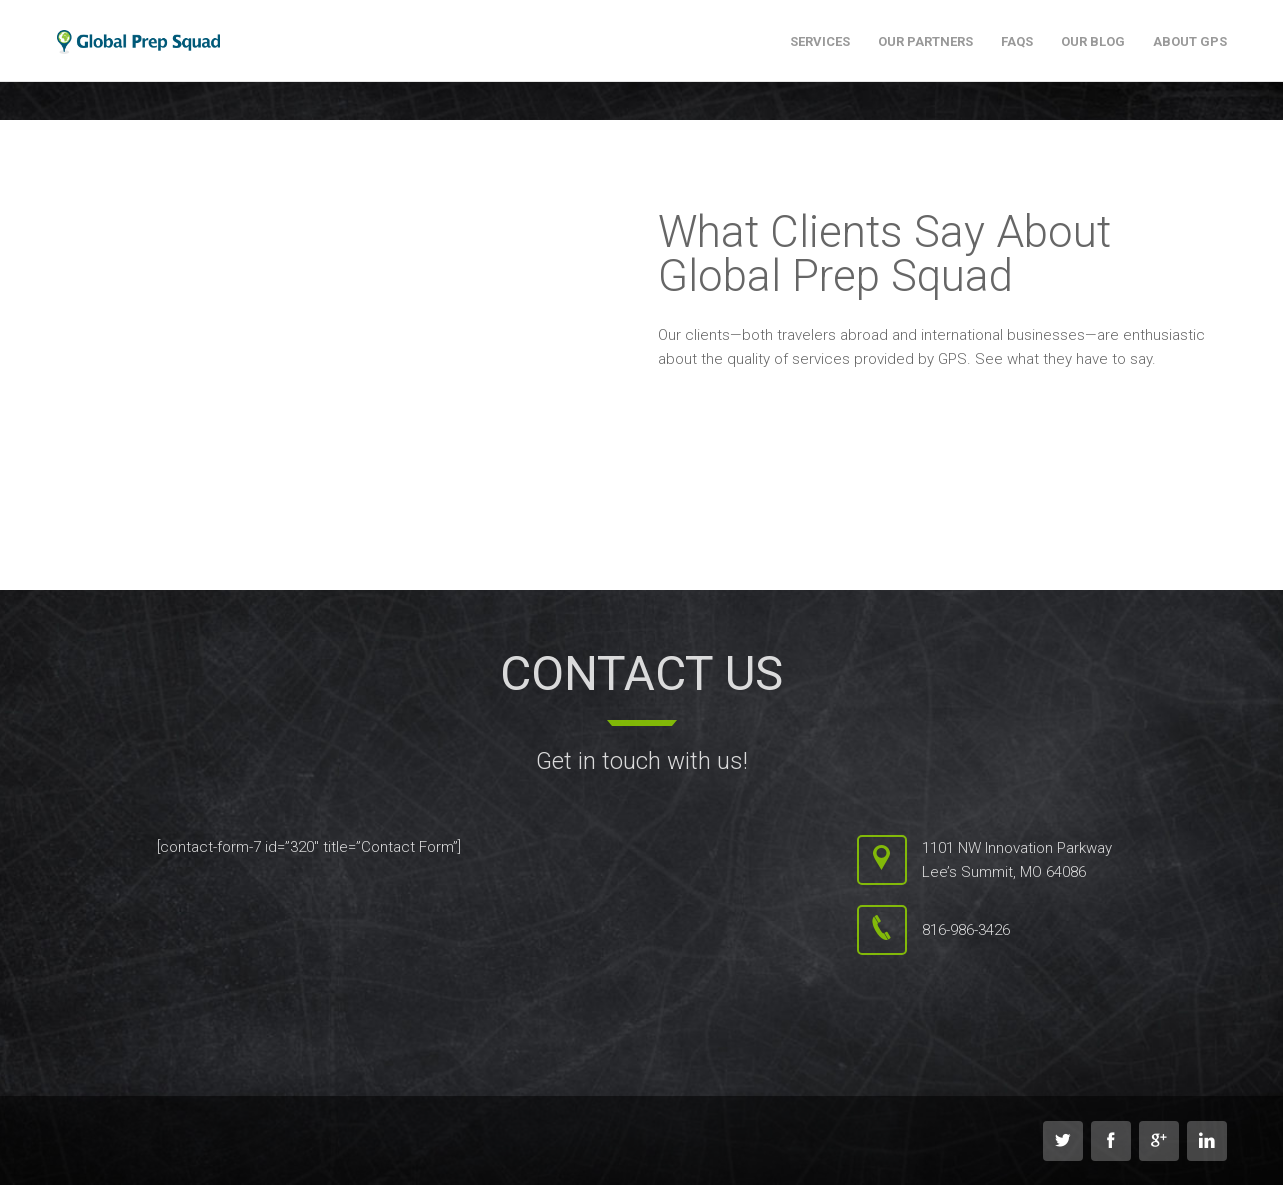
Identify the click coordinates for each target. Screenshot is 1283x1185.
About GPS (1190, 41)
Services (820, 41)
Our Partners (925, 41)
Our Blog (1093, 41)
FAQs (1017, 41)
